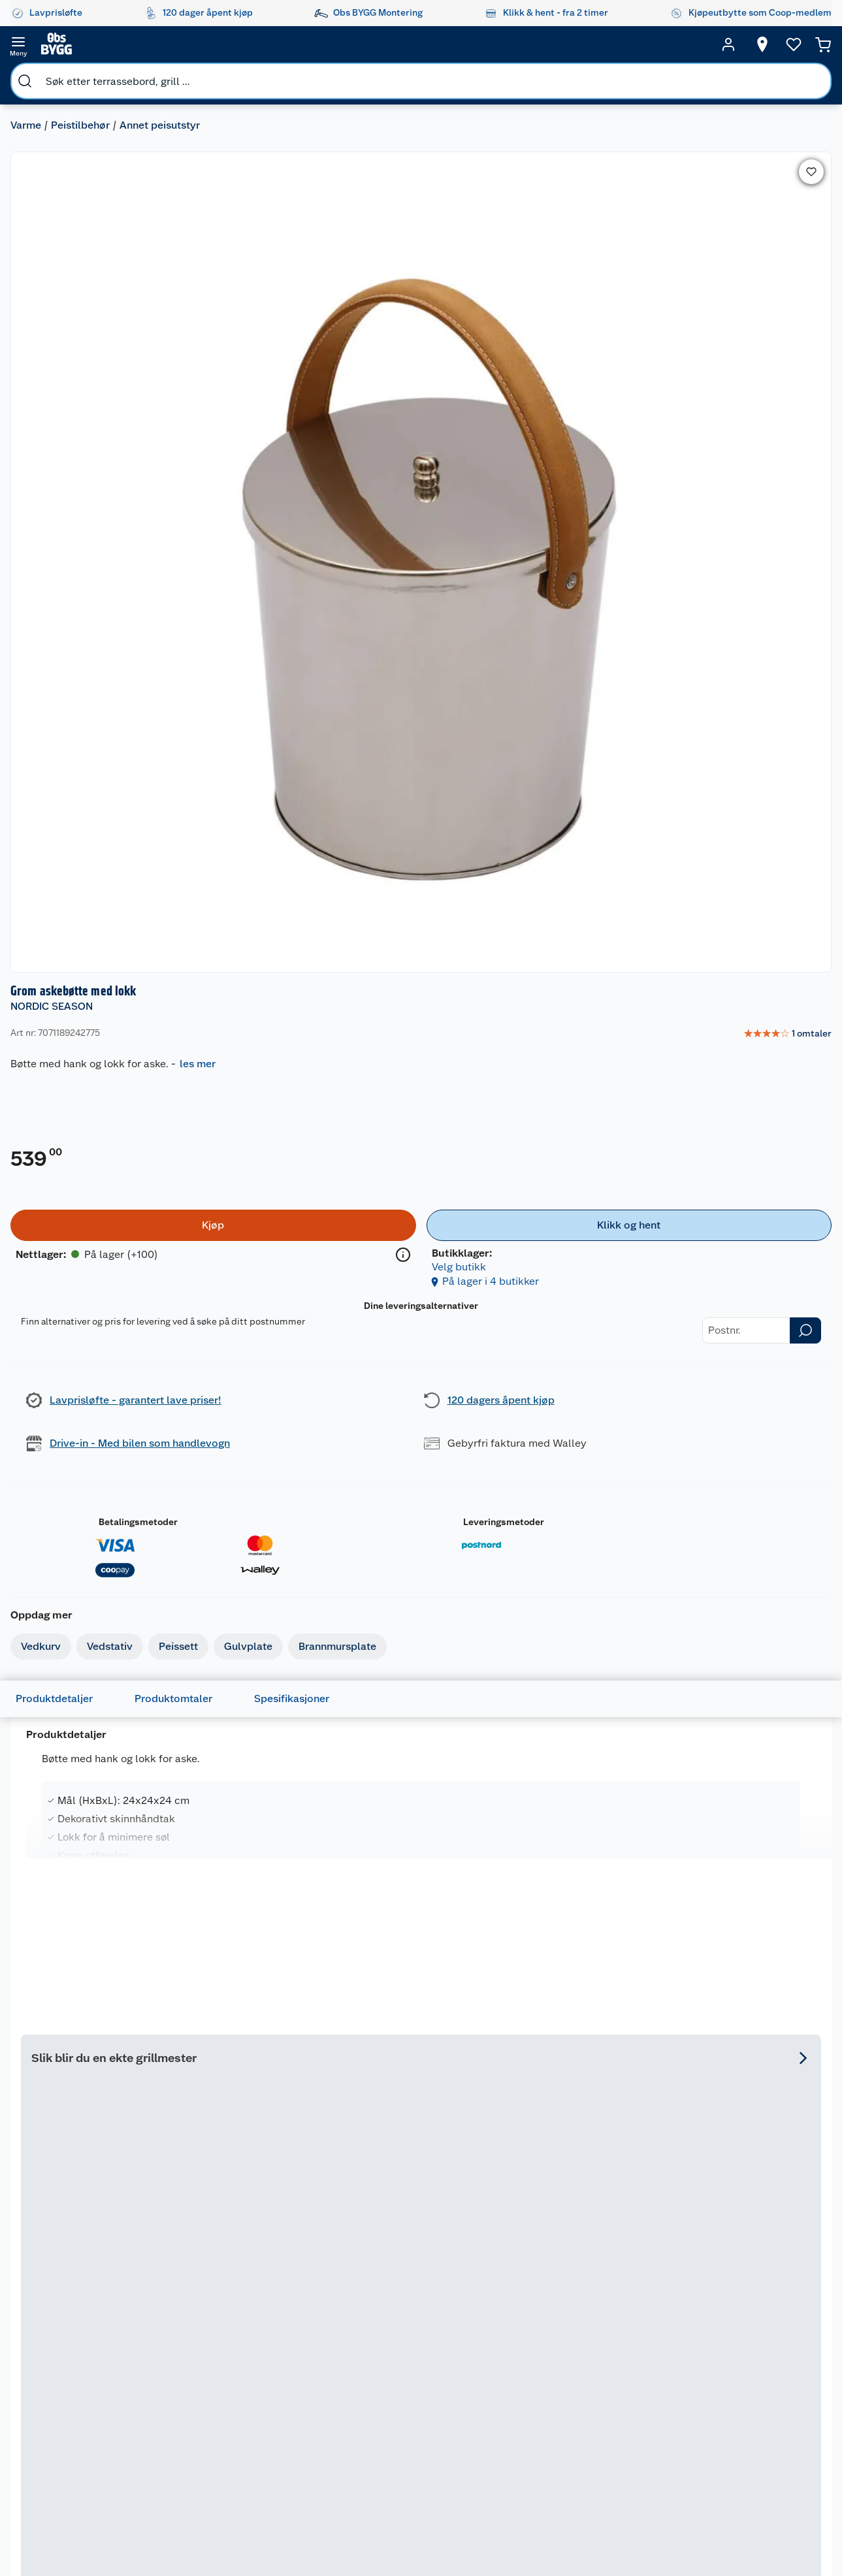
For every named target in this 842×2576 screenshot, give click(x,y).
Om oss (287, 2290)
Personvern (295, 2374)
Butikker (70, 2307)
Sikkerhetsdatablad (313, 2441)
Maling (612, 2378)
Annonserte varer (512, 2492)
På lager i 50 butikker (695, 1384)
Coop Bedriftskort (412, 2436)
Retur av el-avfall (410, 2347)
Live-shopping (507, 2413)
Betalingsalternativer (96, 2424)
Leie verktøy (189, 2324)
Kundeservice (81, 2290)
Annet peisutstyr (170, 75)
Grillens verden (508, 2364)
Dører (610, 2411)
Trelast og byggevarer (621, 2356)
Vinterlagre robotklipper (190, 2347)
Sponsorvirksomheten (318, 2490)
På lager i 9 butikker (84, 1750)
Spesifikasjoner (312, 769)
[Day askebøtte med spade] (96, 1975)
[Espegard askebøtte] (258, 1975)
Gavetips (495, 2475)
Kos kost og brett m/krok (419, 1627)
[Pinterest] (476, 2529)
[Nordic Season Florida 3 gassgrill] (319, 1251)
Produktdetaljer (75, 769)
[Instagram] (386, 2529)
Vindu (610, 2428)
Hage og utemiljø (616, 2311)
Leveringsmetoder (709, 652)
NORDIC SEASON (522, 120)
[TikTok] (446, 2529)
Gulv (607, 2333)
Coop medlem (416, 2324)
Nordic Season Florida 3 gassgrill (317, 1274)
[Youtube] (416, 2529)
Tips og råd (499, 2397)
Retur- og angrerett (93, 2341)
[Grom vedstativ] (96, 1610)
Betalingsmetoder (560, 652)
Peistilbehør (90, 75)
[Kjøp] (563, 354)
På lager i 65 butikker (492, 1384)
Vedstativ (120, 607)
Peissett (188, 607)
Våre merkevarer (306, 2324)
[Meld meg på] (799, 2316)
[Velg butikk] (737, 44)
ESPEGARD (214, 1977)
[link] (773, 148)
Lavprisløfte (411, 2290)
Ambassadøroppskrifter (526, 2430)
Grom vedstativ (71, 1627)
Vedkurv (51, 607)
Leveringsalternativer (97, 2441)
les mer (668, 178)
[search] (155, 44)
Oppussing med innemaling (509, 2341)
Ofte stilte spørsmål (94, 2374)
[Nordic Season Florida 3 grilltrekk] (725, 1251)
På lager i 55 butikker (86, 2116)
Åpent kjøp (409, 2307)
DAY (39, 1977)
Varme (36, 75)
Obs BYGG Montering (408, 2464)
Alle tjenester (192, 2385)
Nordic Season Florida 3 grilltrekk (724, 1274)
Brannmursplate (348, 607)
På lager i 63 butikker (289, 1384)
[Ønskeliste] (769, 44)
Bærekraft (293, 2424)
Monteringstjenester (207, 2290)
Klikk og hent (414, 2413)
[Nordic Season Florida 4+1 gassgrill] (522, 1251)
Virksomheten (302, 2474)
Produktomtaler (194, 769)
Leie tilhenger (192, 2307)
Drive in (402, 2369)
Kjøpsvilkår (295, 2357)
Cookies (289, 2390)
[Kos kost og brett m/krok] (420, 1610)
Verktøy (614, 2394)
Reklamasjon (79, 2357)
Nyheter (289, 2307)
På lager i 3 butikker (408, 1750)
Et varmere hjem (510, 2380)
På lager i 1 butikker (245, 2116)
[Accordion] (421, 1013)
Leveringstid (79, 2407)
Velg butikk (753, 382)
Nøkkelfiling (189, 2369)
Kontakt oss (77, 2324)
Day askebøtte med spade (80, 2000)
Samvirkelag (297, 2457)
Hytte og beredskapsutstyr (514, 2452)
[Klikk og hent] (738, 354)
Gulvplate (259, 607)
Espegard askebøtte (244, 1993)
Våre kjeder (295, 2341)
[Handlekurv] (803, 44)
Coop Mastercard (410, 2391)
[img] (319, 1305)
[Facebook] (356, 2529)
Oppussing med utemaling (509, 2313)
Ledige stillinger (306, 2407)
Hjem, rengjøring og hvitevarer (619, 2462)
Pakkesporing (81, 2390)
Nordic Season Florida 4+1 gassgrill (503, 1281)
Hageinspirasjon (510, 2290)
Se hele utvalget (771, 1065)
